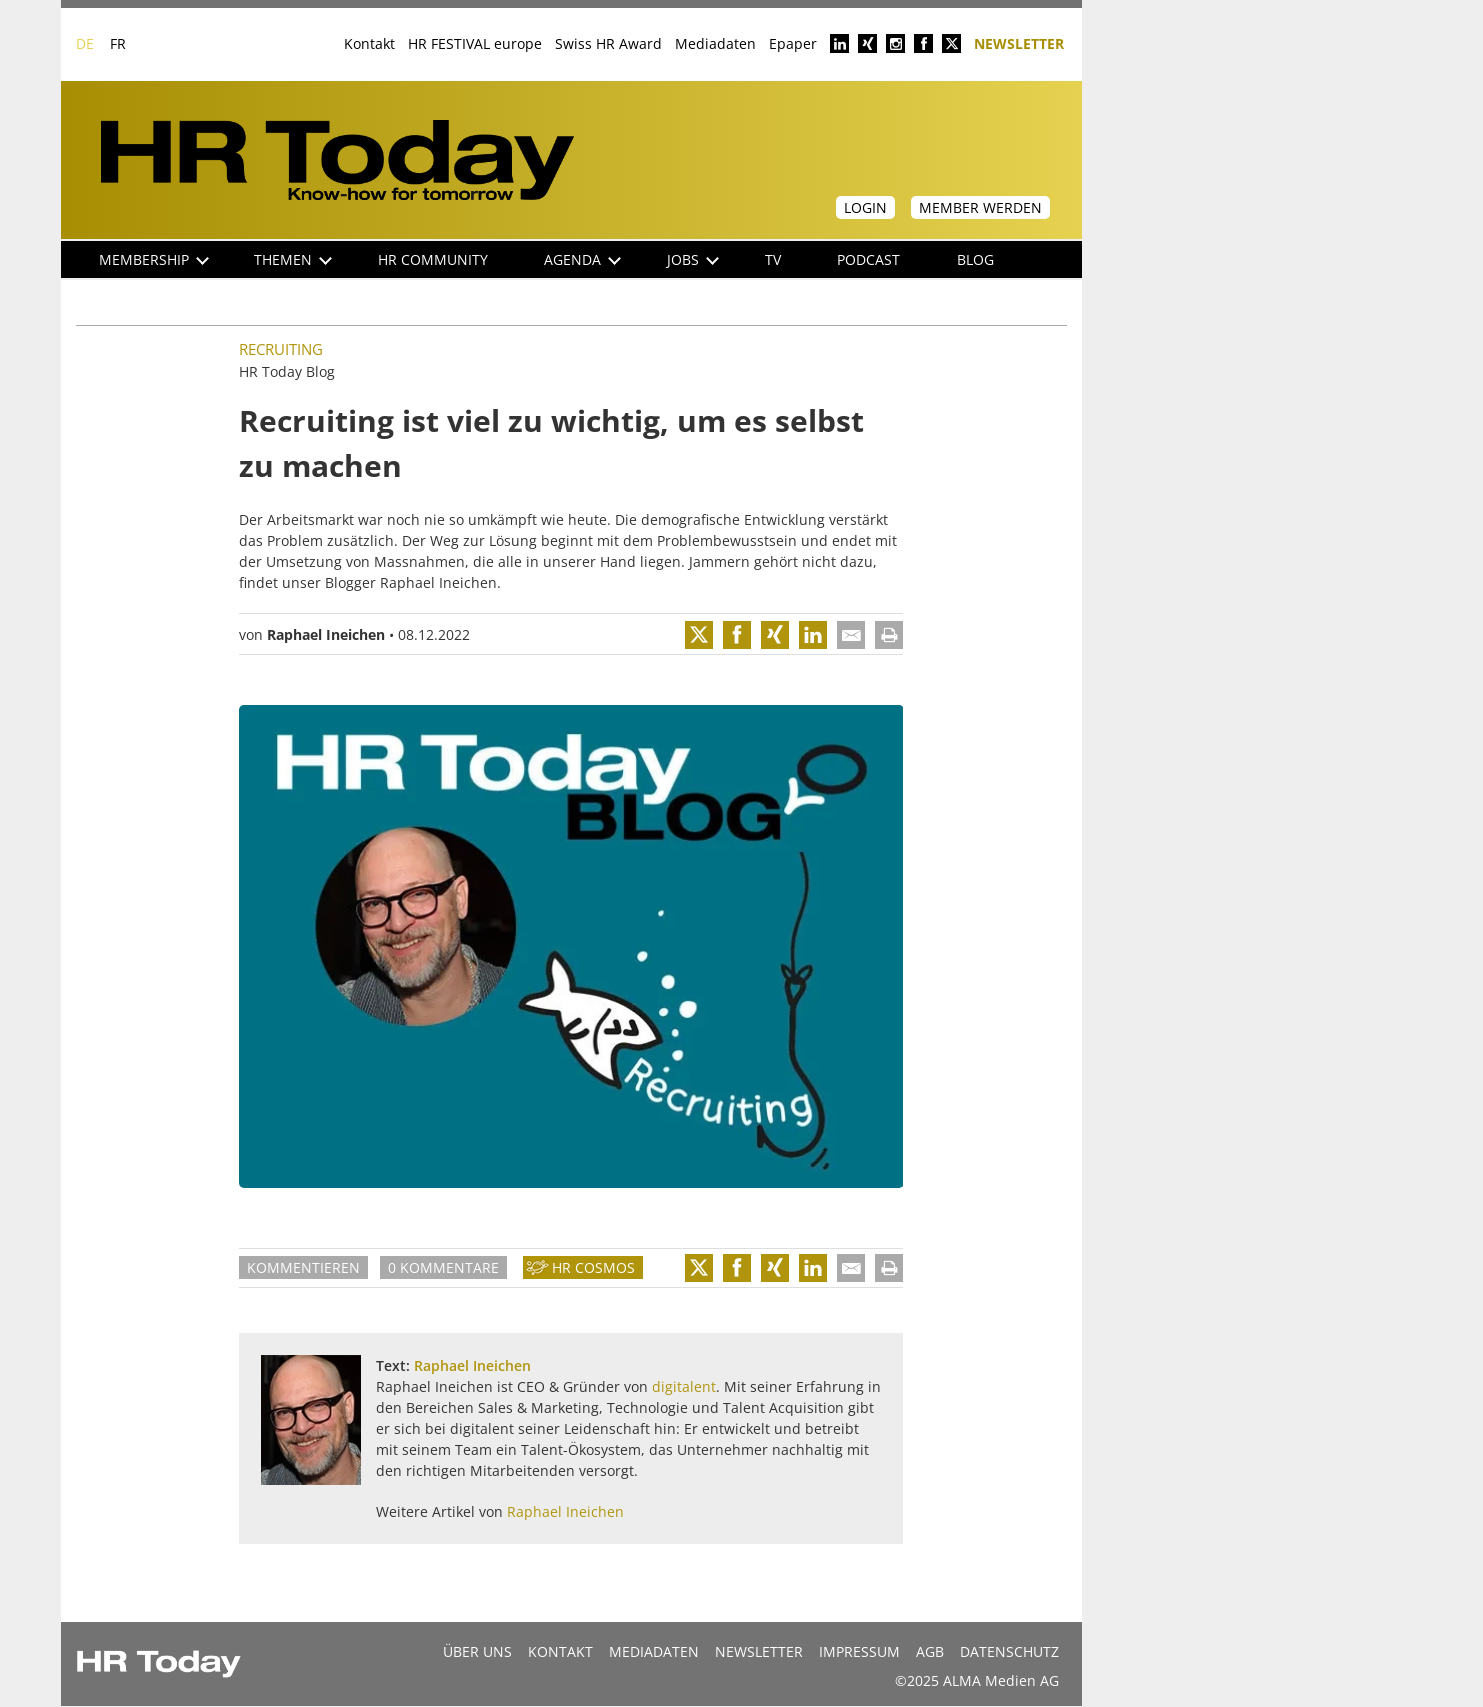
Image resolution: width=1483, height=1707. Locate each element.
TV (773, 259)
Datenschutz (1009, 1651)
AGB (930, 1651)
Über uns (477, 1651)
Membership (154, 259)
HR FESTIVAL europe (475, 43)
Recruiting (281, 349)
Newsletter (1019, 42)
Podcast (868, 259)
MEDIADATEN (654, 1651)
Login (865, 207)
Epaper (793, 43)
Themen (293, 259)
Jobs (693, 259)
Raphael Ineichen (326, 634)
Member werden (980, 207)
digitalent (684, 1386)
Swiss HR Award (608, 43)
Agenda (582, 259)
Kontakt (369, 43)
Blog (975, 259)
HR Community (433, 259)
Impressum (859, 1651)
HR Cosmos (593, 1267)
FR (118, 43)
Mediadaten (715, 43)
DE (85, 43)
